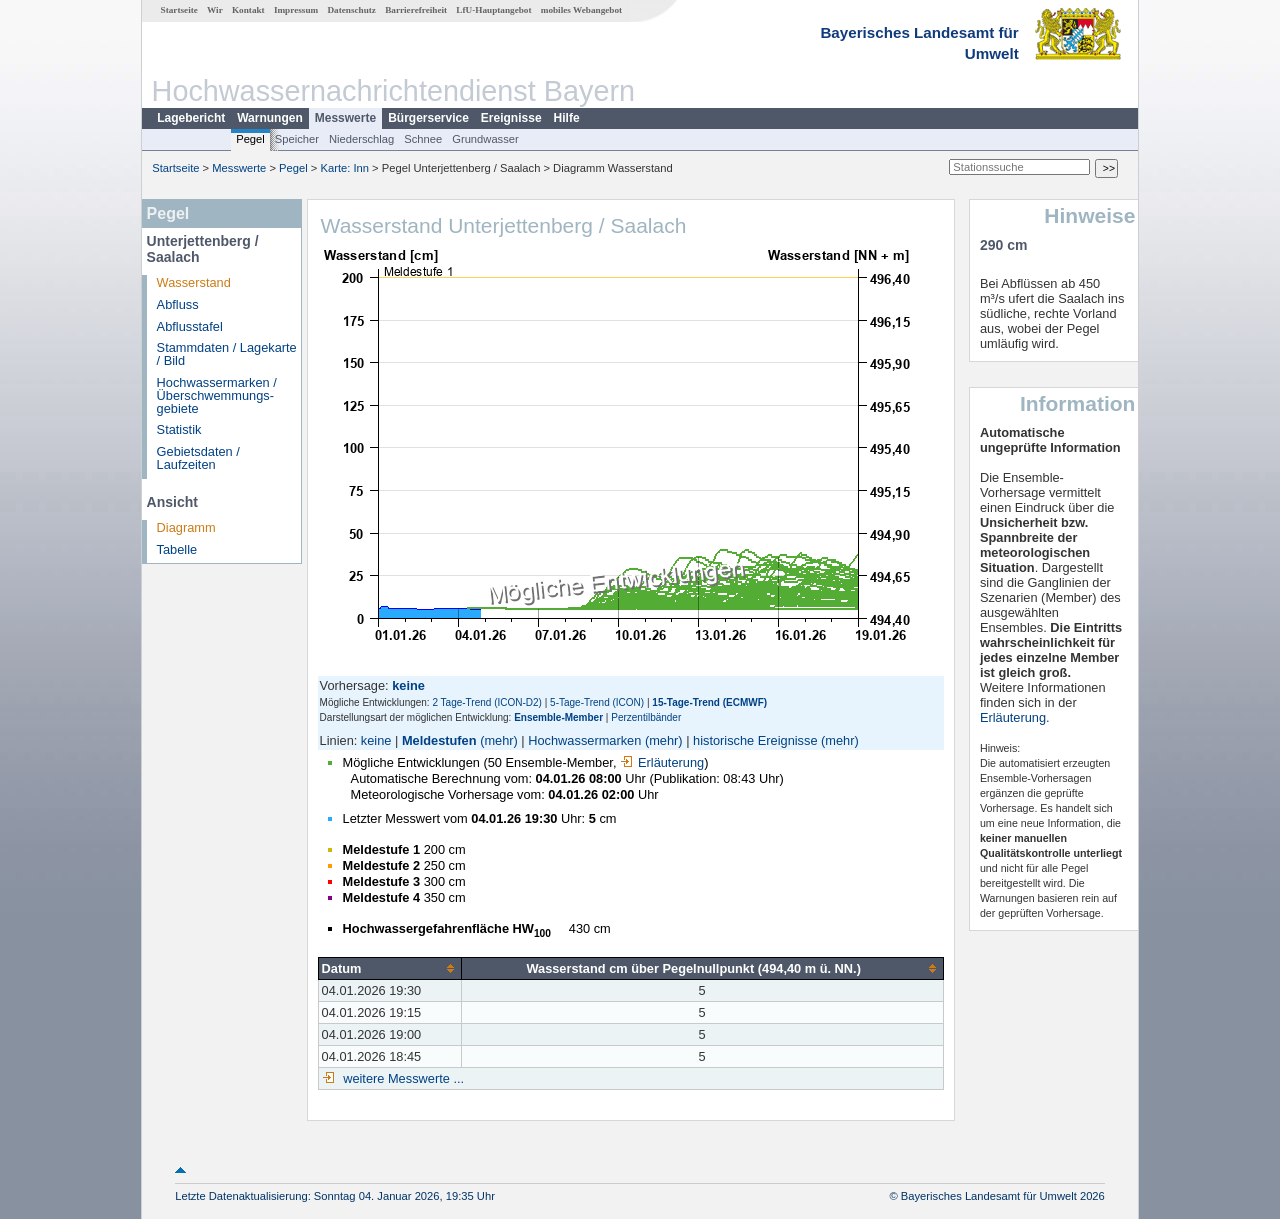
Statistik (179, 429)
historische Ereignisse (755, 740)
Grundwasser (485, 139)
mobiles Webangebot (581, 10)
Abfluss (178, 304)
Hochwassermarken (584, 740)
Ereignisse (511, 118)
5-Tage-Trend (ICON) (597, 702)
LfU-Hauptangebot (493, 10)
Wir (215, 10)
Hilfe (567, 118)
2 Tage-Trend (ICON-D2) (486, 702)
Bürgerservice (428, 118)
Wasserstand (194, 282)
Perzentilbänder (646, 717)
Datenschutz (351, 10)
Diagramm (186, 527)
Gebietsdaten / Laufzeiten (198, 458)
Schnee (423, 139)
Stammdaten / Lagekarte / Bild (227, 354)
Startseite (179, 10)
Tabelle (177, 549)
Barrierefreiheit (416, 10)
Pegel (250, 139)
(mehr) (499, 740)
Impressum (296, 10)
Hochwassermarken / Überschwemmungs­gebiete (217, 395)
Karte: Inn (345, 168)
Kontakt (248, 10)
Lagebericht (191, 118)
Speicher (297, 139)
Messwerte (345, 118)
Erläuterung (662, 762)
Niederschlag (361, 139)
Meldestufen (439, 740)
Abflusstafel (190, 326)
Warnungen (270, 118)
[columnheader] (389, 968)
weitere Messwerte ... (402, 1078)
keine (376, 740)
